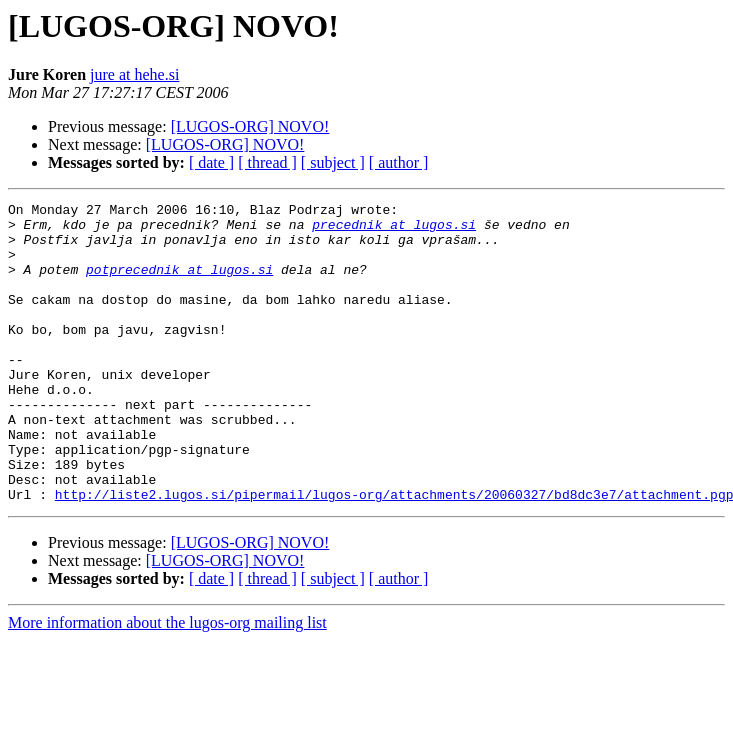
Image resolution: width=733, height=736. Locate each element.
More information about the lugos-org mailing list (167, 682)
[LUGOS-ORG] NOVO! (250, 126)
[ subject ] (333, 162)
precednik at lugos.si (394, 230)
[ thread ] (267, 162)
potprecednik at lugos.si (179, 284)
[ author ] (399, 162)
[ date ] (211, 162)
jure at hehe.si (134, 74)
